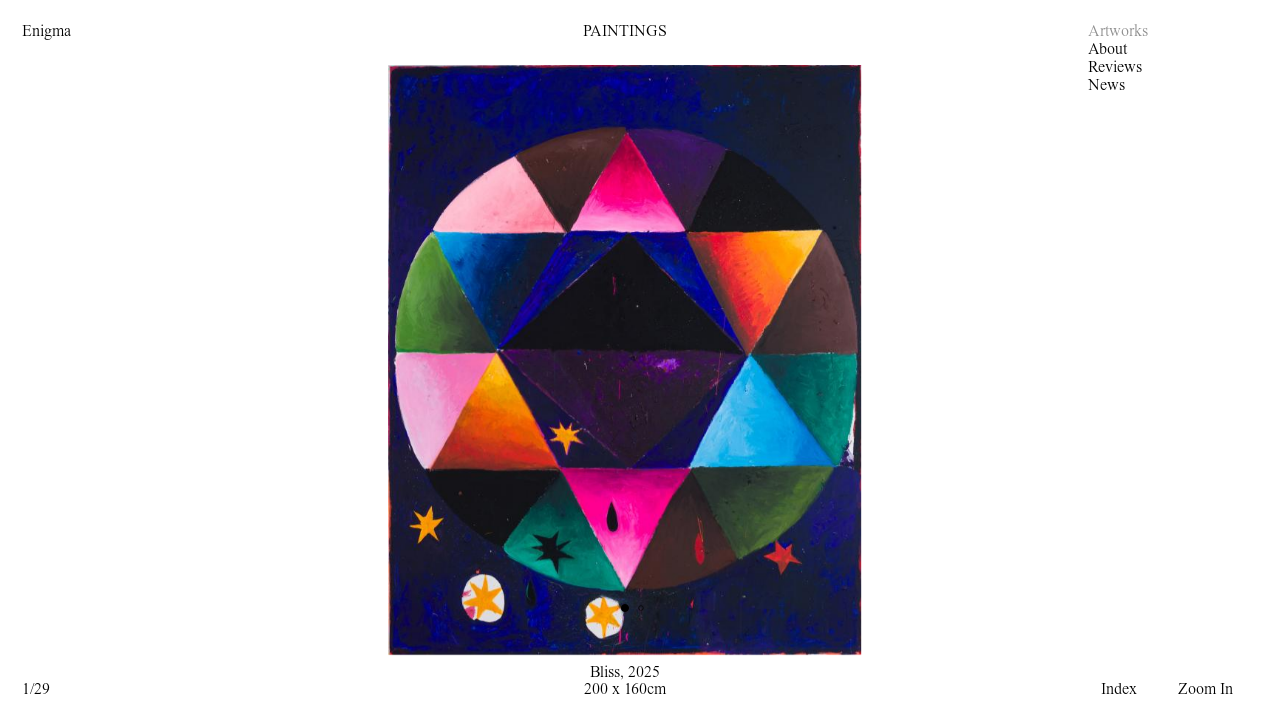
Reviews (1115, 67)
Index (1119, 689)
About (1107, 49)
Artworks (1118, 31)
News (1106, 85)
